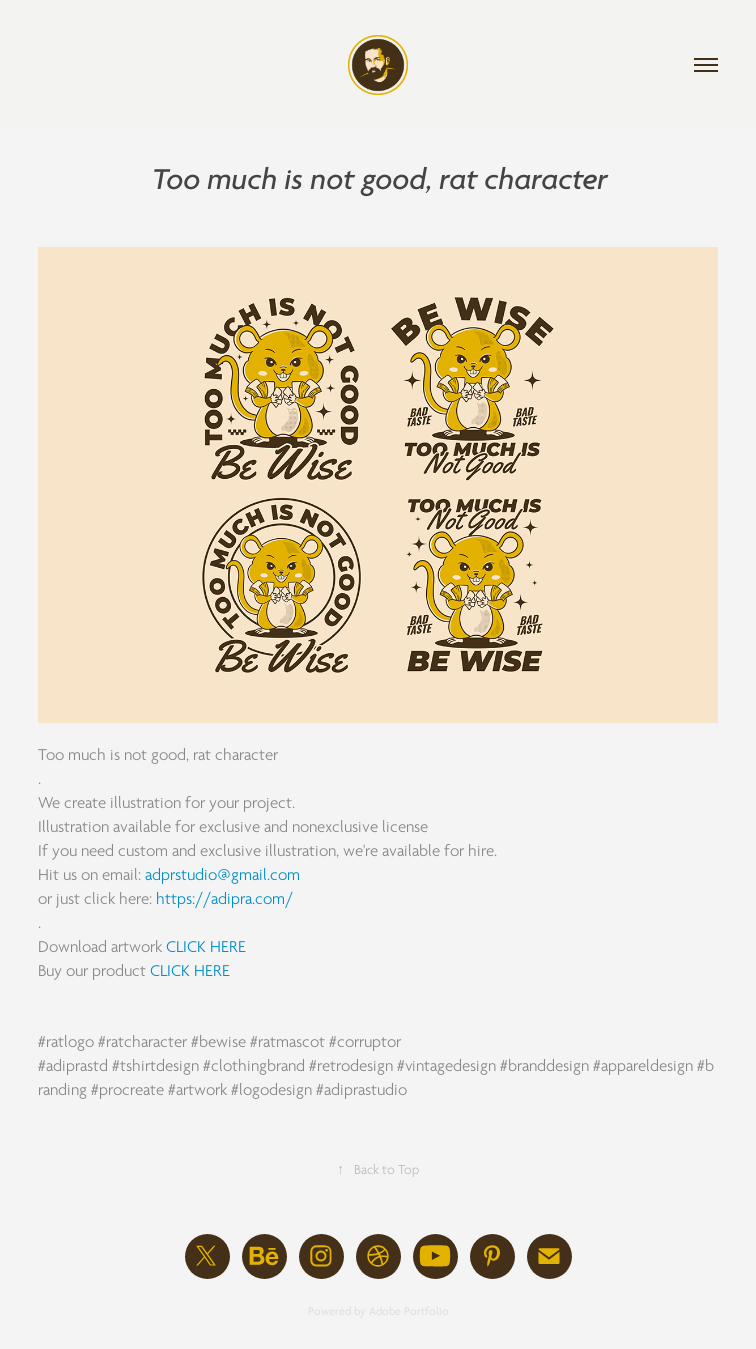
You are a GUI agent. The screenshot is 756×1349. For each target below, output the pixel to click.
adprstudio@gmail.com (222, 875)
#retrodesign (351, 1066)
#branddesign (544, 1066)
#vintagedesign (446, 1066)
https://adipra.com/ (224, 899)
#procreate (127, 1090)
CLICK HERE (206, 947)
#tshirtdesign (155, 1066)
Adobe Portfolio (409, 1311)
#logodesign (271, 1090)
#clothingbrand (254, 1066)
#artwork (197, 1090)
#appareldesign (643, 1066)
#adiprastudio (361, 1090)
